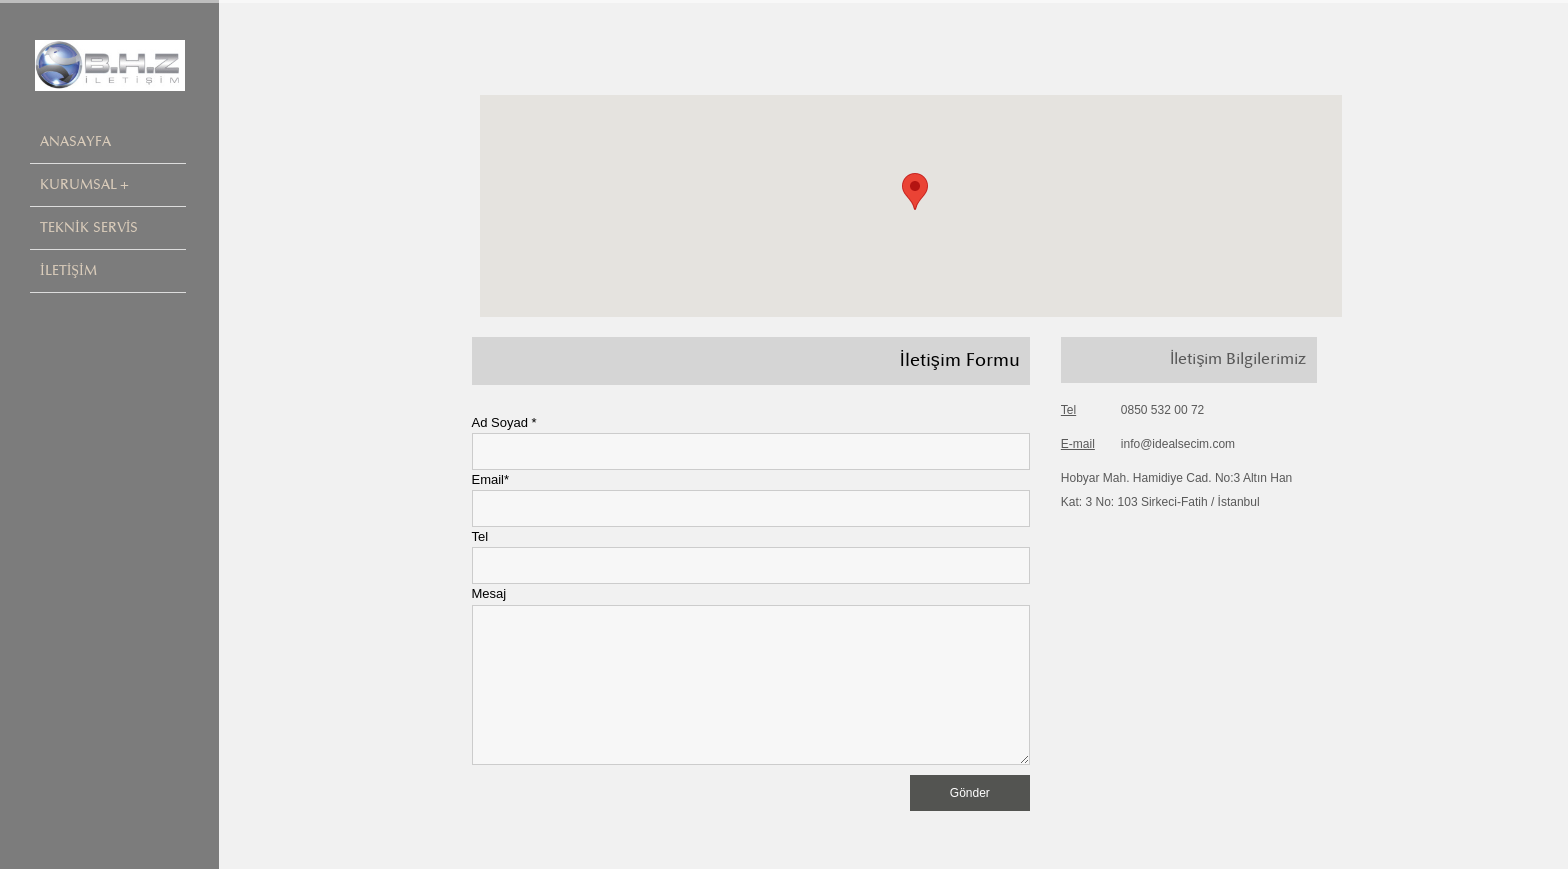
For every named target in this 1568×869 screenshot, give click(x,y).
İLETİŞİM (68, 270)
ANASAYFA (75, 141)
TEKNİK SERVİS (89, 227)
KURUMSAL (78, 184)
